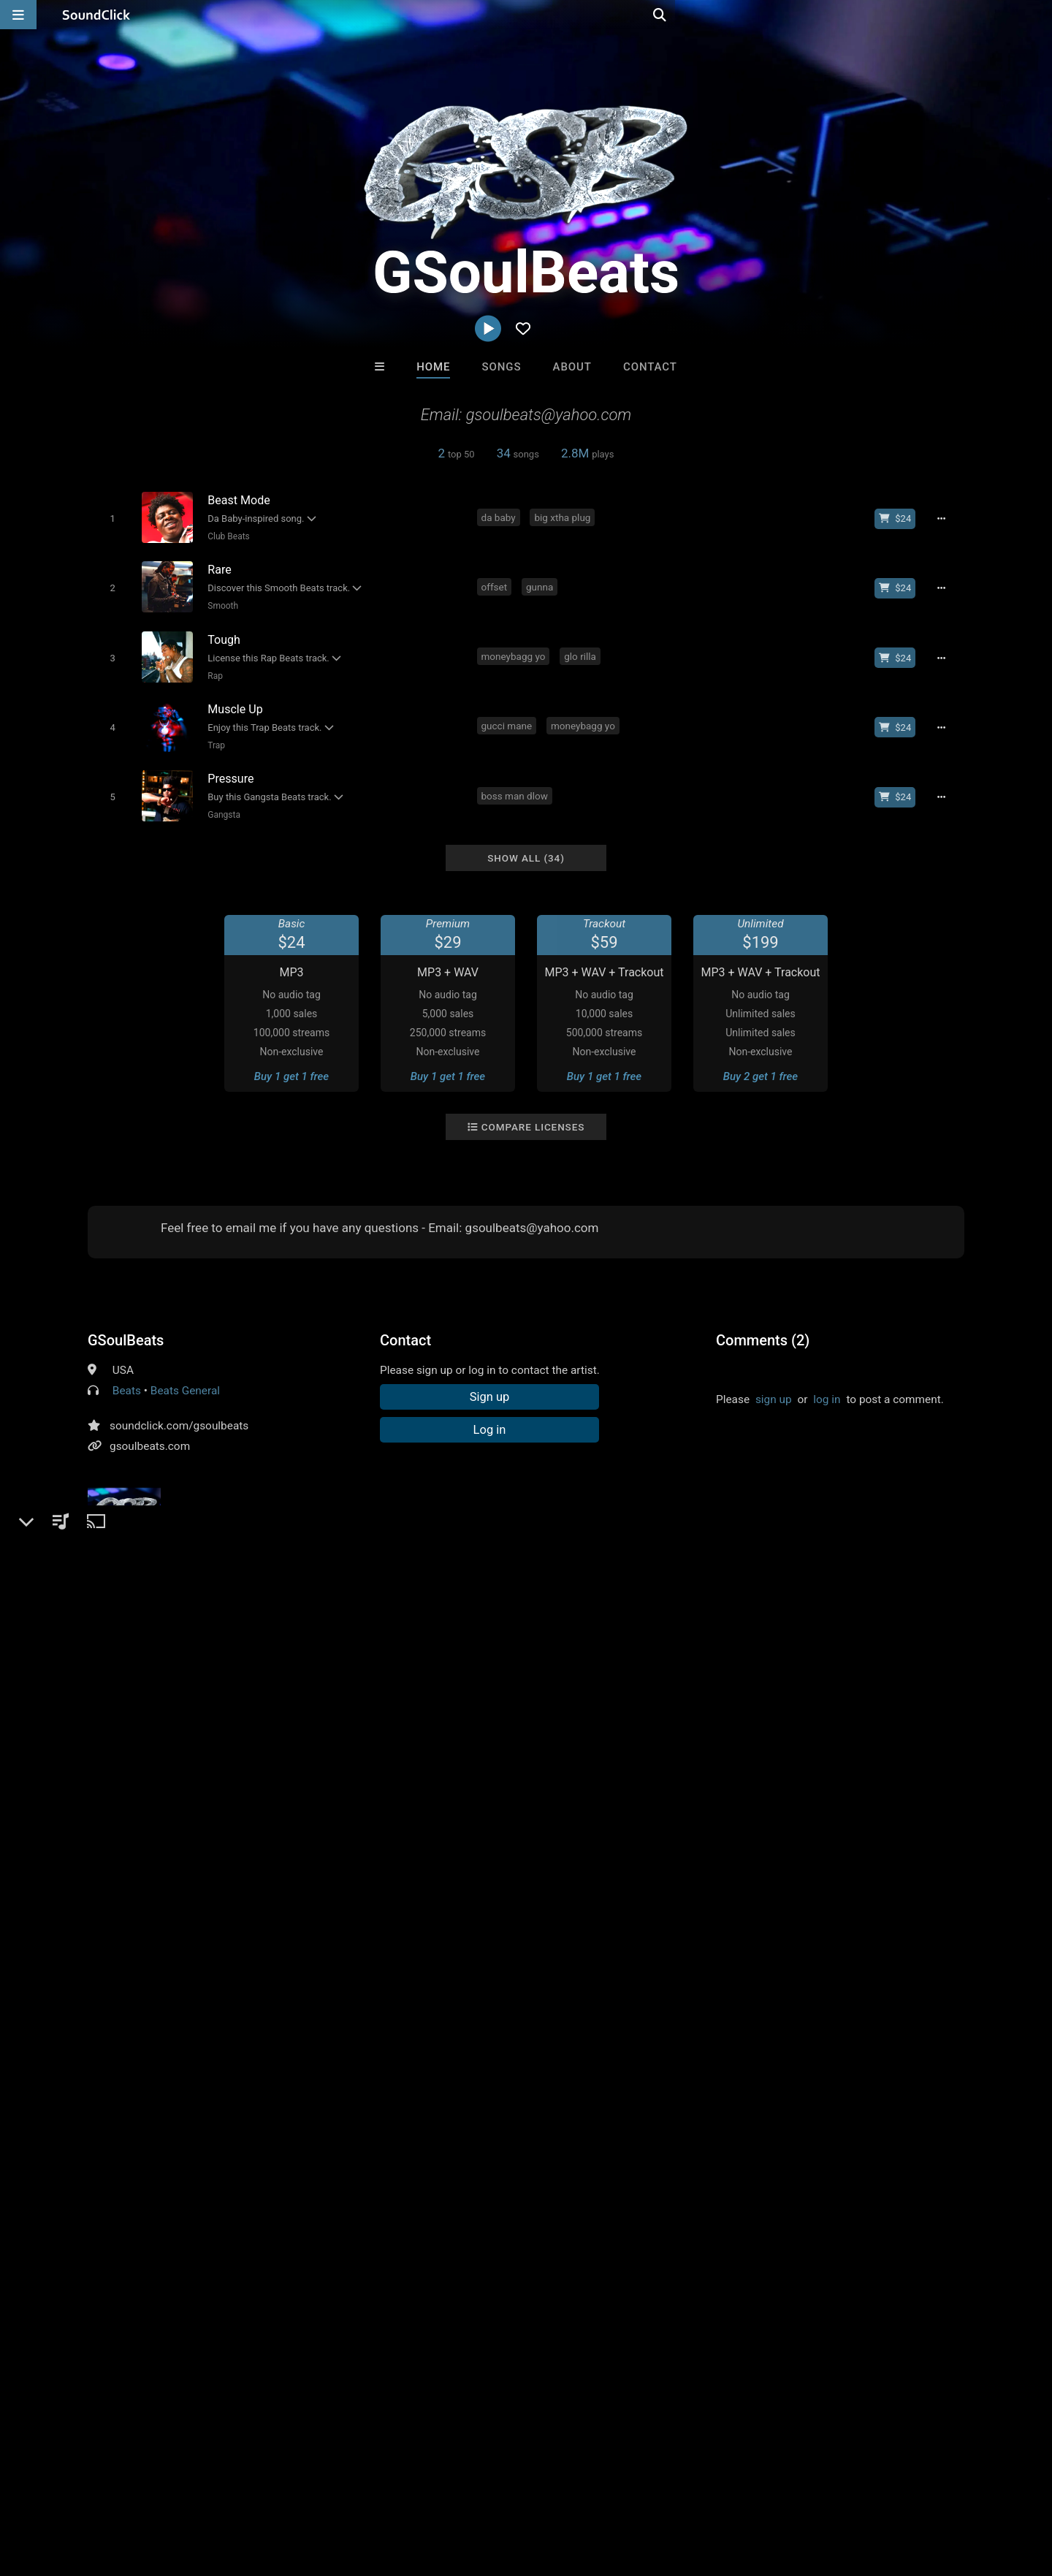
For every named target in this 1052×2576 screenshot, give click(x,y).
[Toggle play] (109, 517)
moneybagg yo (516, 650)
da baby (501, 517)
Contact (650, 366)
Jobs (200, 2489)
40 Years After (466, 2169)
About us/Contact (129, 2489)
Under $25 (663, 2248)
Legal (394, 2489)
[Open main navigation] (18, 14)
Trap (213, 735)
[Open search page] (1037, 14)
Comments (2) (762, 1325)
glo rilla (583, 650)
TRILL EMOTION (345, 2169)
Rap (212, 669)
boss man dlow (517, 783)
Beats (127, 1375)
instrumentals (166, 1649)
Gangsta (221, 802)
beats (104, 1649)
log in (826, 1384)
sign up (773, 1384)
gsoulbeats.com (150, 1430)
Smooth (220, 602)
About (572, 366)
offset (497, 583)
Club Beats (226, 536)
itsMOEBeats (707, 2169)
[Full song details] (946, 518)
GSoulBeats (126, 1325)
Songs (502, 366)
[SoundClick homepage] (96, 15)
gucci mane (509, 716)
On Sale (571, 2248)
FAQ (61, 2489)
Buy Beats (480, 2248)
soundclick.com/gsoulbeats (179, 1410)
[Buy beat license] (900, 518)
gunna (541, 583)
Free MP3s (389, 2248)
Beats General (185, 1375)
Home (433, 366)
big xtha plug (565, 517)
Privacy (348, 2489)
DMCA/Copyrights (271, 2489)
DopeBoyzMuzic (586, 2169)
